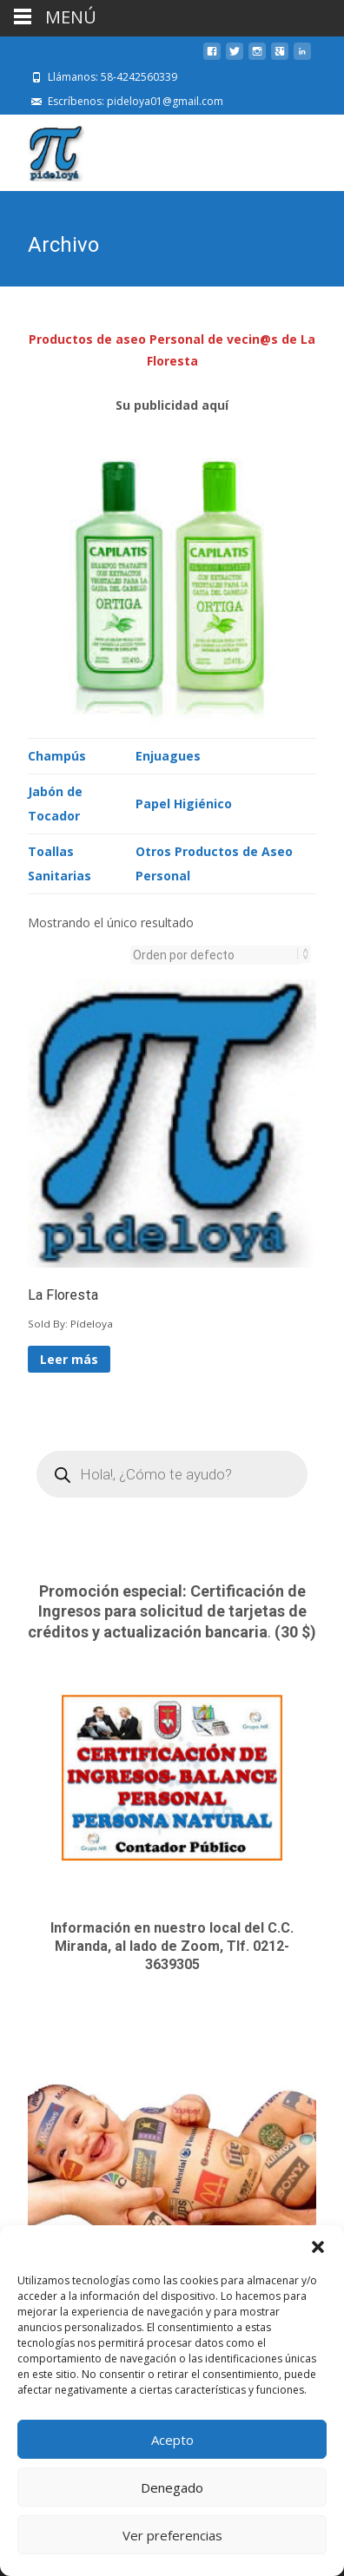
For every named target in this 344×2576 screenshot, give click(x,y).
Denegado (172, 2487)
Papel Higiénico (184, 802)
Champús (57, 754)
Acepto (172, 2439)
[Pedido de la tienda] (215, 953)
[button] (318, 2247)
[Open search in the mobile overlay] (172, 1472)
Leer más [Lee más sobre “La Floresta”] (69, 1357)
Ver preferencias (172, 2535)
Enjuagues (168, 754)
